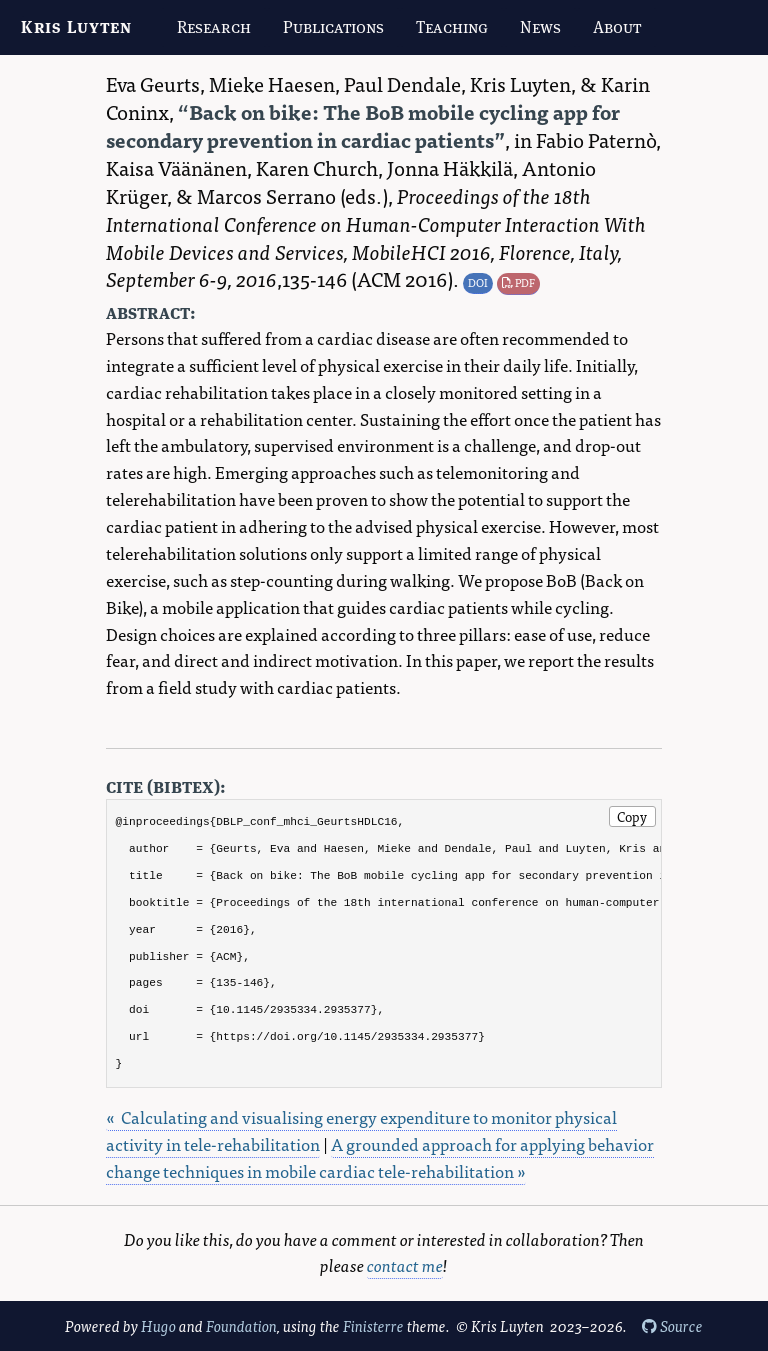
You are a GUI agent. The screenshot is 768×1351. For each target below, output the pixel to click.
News (540, 27)
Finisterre (373, 1325)
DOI (478, 282)
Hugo (158, 1325)
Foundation (241, 1325)
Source (672, 1325)
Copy (632, 816)
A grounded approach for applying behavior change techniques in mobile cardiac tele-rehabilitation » (380, 1157)
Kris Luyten (76, 27)
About (617, 27)
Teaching (452, 27)
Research (214, 27)
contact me (405, 1264)
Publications (333, 27)
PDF (518, 282)
